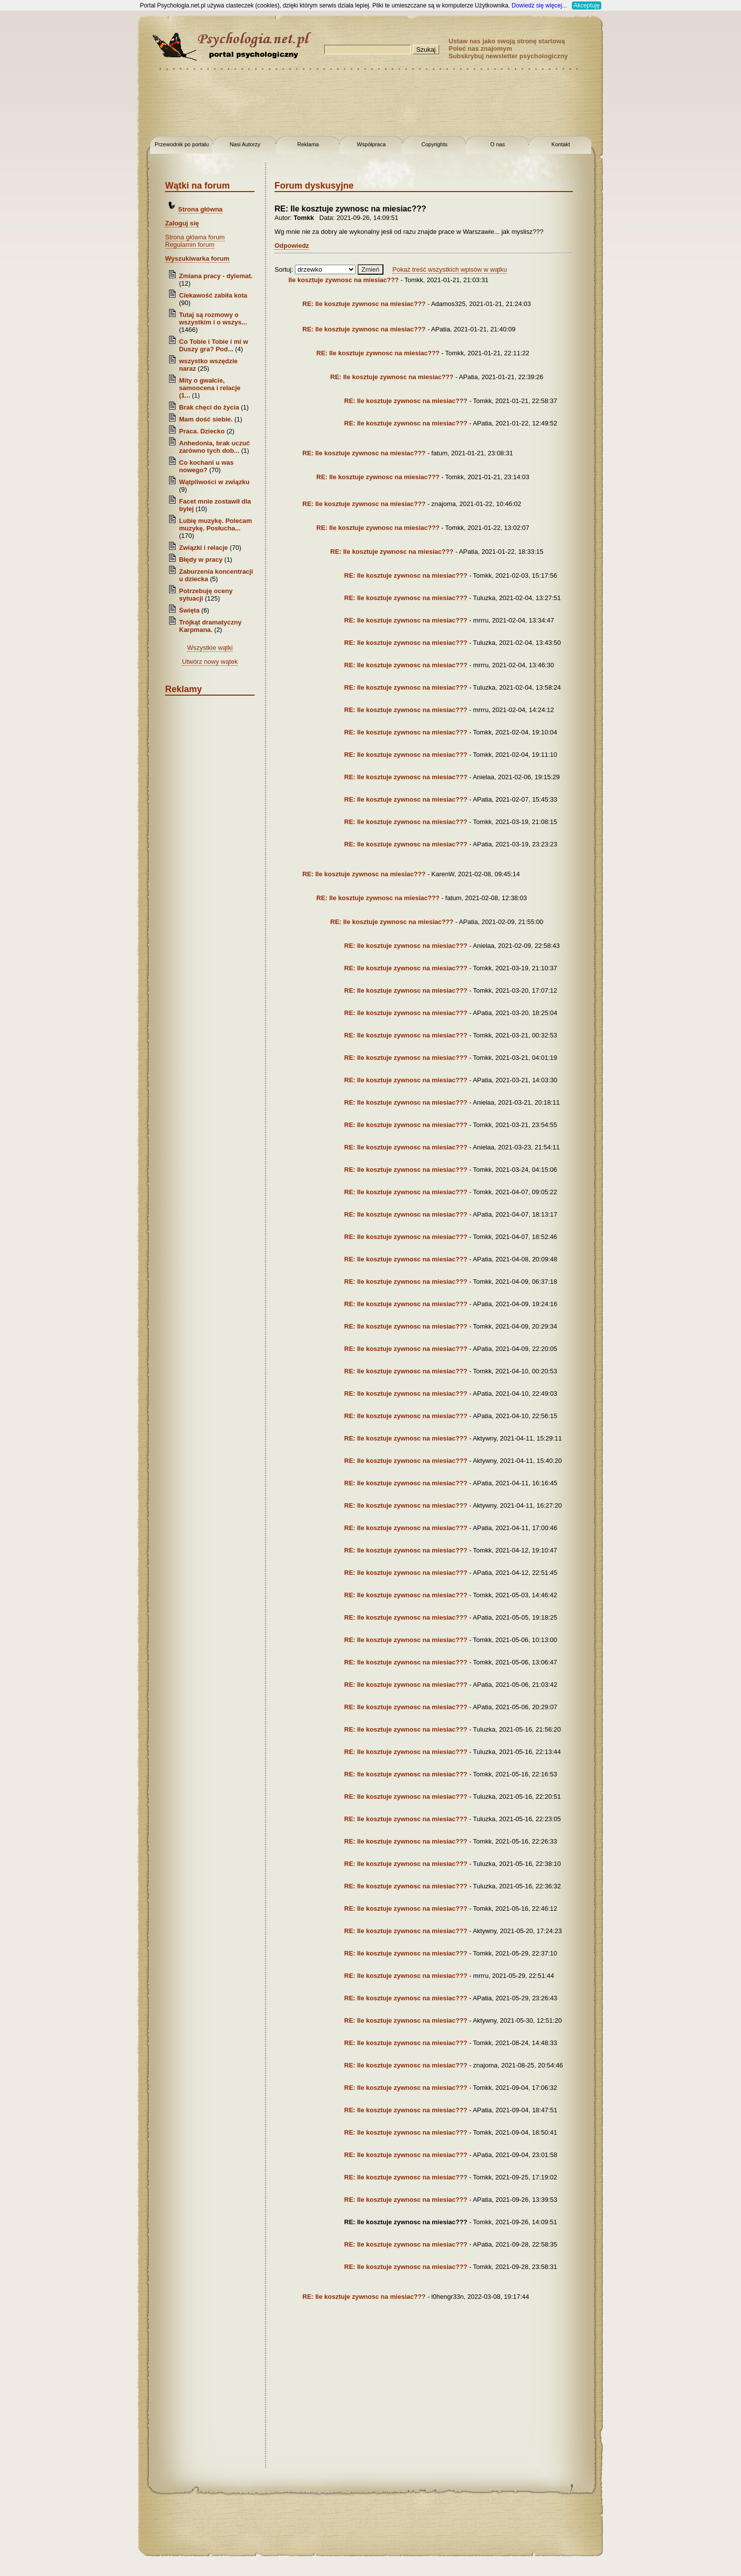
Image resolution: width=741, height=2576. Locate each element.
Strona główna (200, 209)
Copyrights (434, 144)
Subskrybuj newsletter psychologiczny (508, 56)
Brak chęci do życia (209, 407)
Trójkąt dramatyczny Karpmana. (210, 625)
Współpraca (371, 144)
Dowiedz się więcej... (539, 5)
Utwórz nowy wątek (210, 661)
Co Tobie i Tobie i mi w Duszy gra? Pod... (213, 345)
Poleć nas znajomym (480, 48)
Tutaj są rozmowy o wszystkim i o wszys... (213, 318)
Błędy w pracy (200, 559)
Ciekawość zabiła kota (213, 295)
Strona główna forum (195, 237)
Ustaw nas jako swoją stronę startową (507, 41)
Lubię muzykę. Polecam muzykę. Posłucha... (215, 524)
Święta (189, 610)
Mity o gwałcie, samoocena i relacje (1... (210, 388)
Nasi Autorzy (245, 144)
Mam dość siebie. (206, 419)
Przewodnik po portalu (182, 144)
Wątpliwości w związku (214, 482)
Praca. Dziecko (202, 431)
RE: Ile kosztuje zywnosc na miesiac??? (364, 304)
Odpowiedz (292, 245)
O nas (497, 144)
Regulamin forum (189, 244)
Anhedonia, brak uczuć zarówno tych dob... (214, 446)
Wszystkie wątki (210, 647)
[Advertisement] (40, 159)
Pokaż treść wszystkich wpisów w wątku (449, 269)
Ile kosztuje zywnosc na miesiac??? (343, 280)
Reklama (308, 144)
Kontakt (561, 144)
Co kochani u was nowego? (206, 466)
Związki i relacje (203, 547)
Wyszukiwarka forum (197, 258)
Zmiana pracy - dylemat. (216, 276)
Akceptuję (586, 5)
